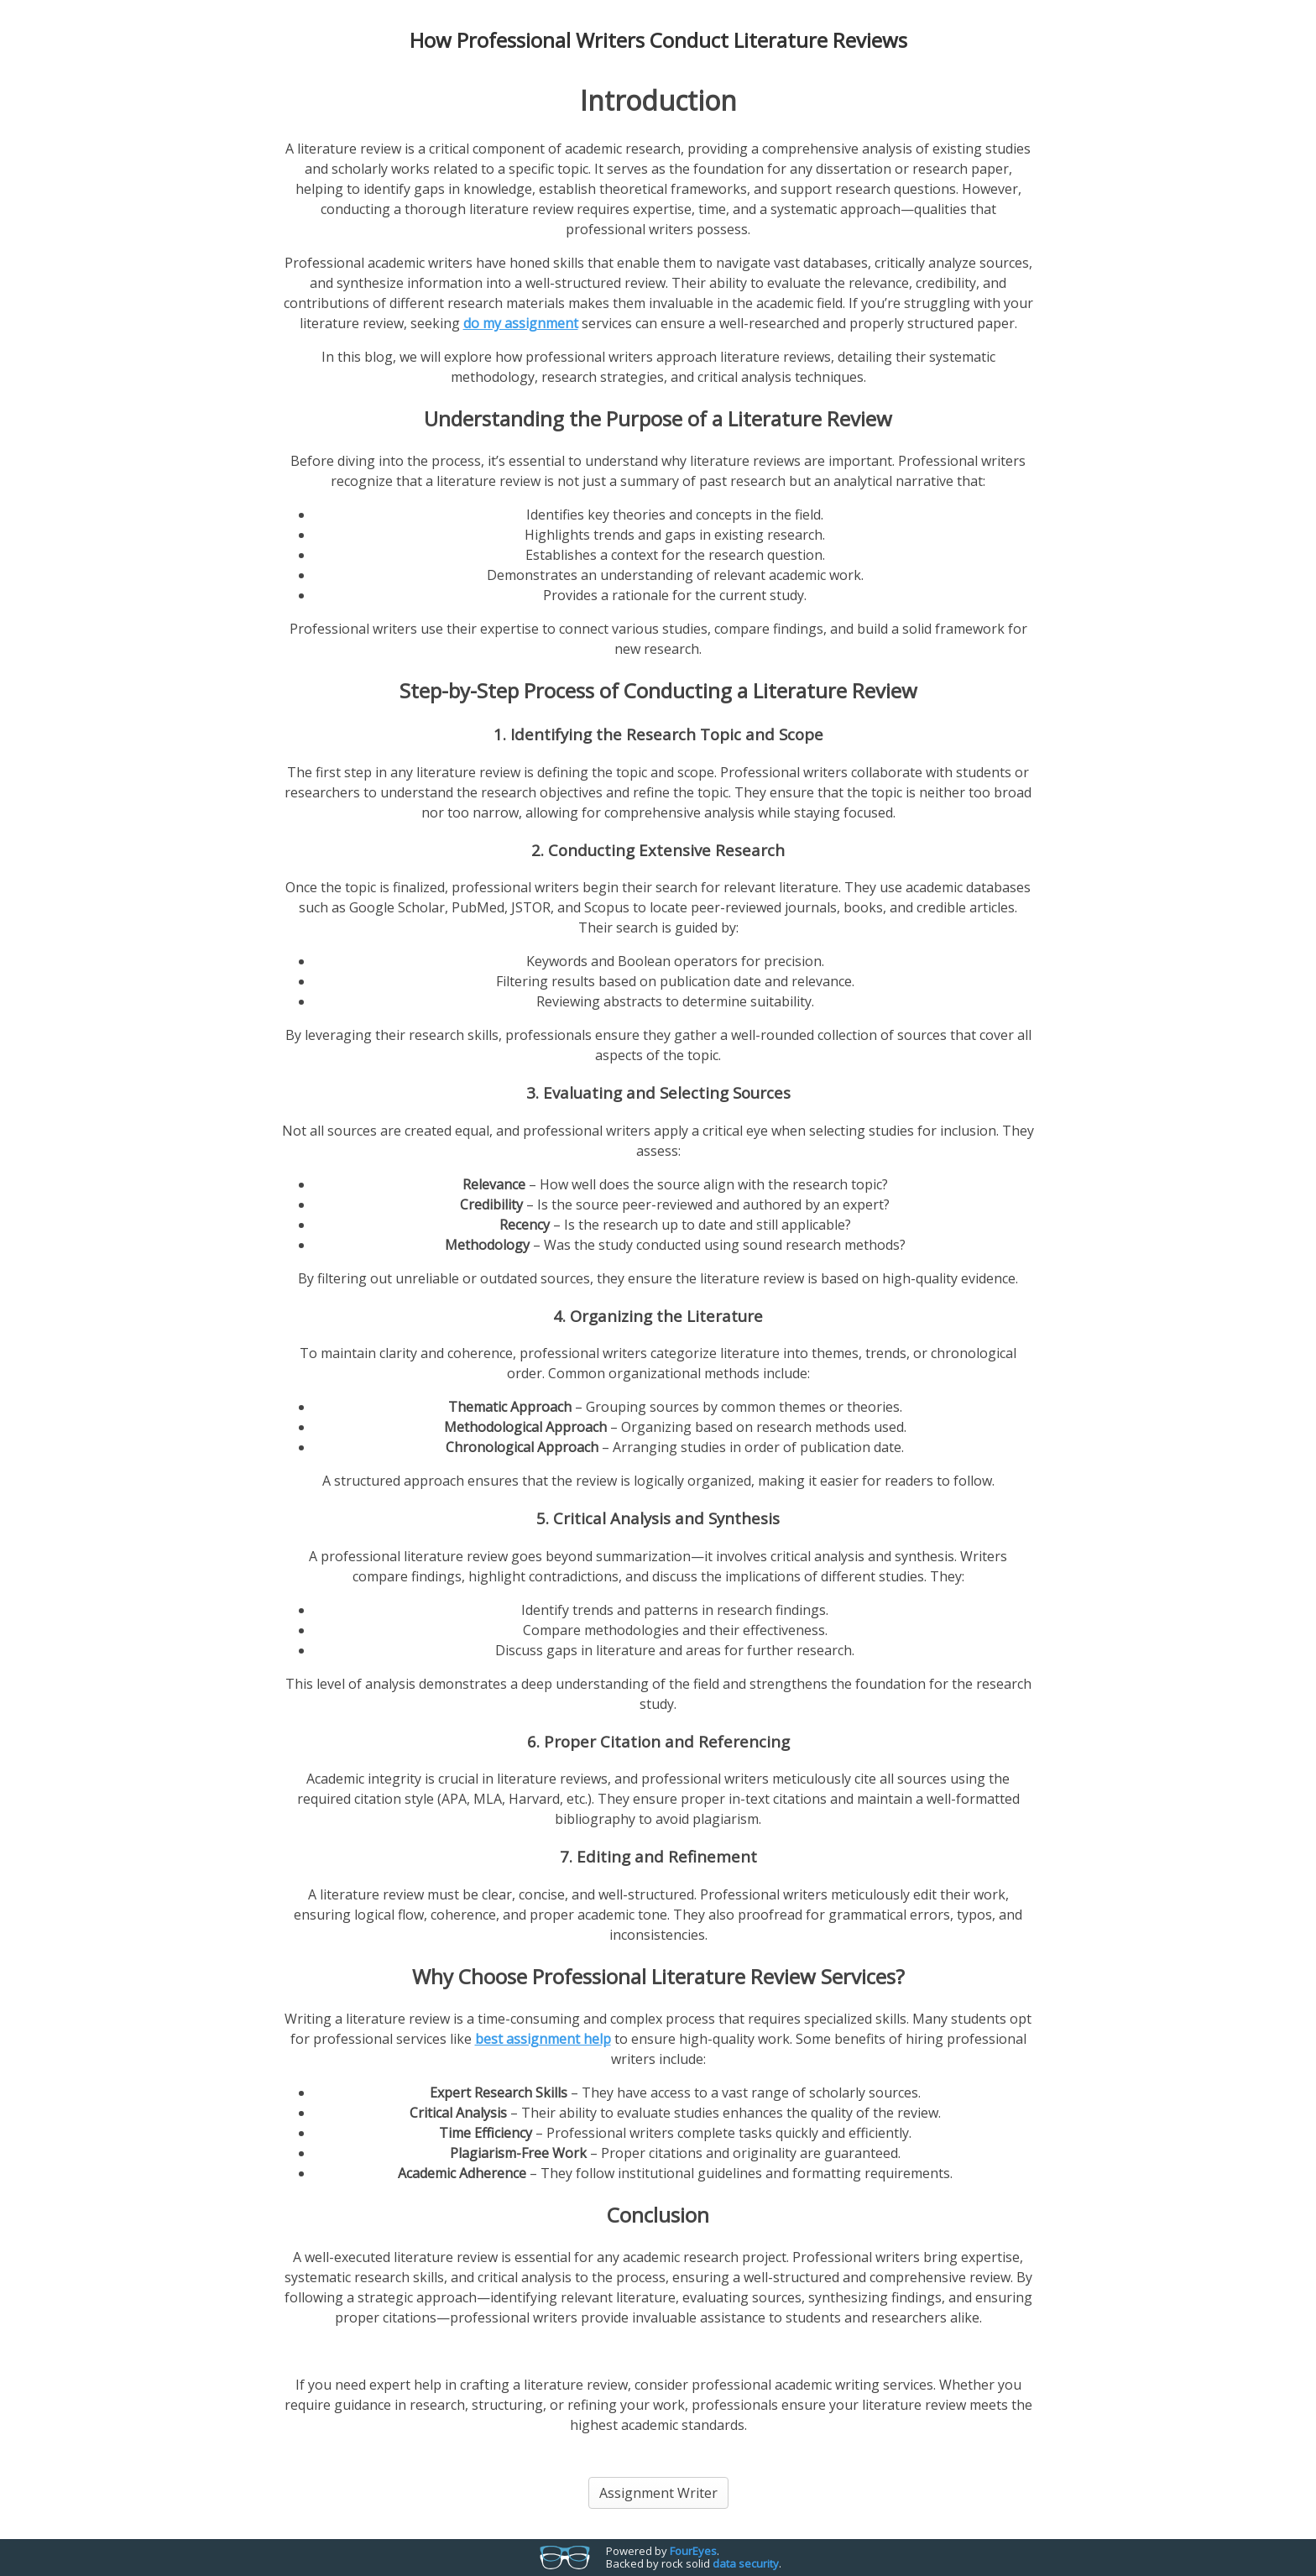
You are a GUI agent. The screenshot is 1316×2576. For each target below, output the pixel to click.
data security (746, 2563)
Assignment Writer (658, 2493)
